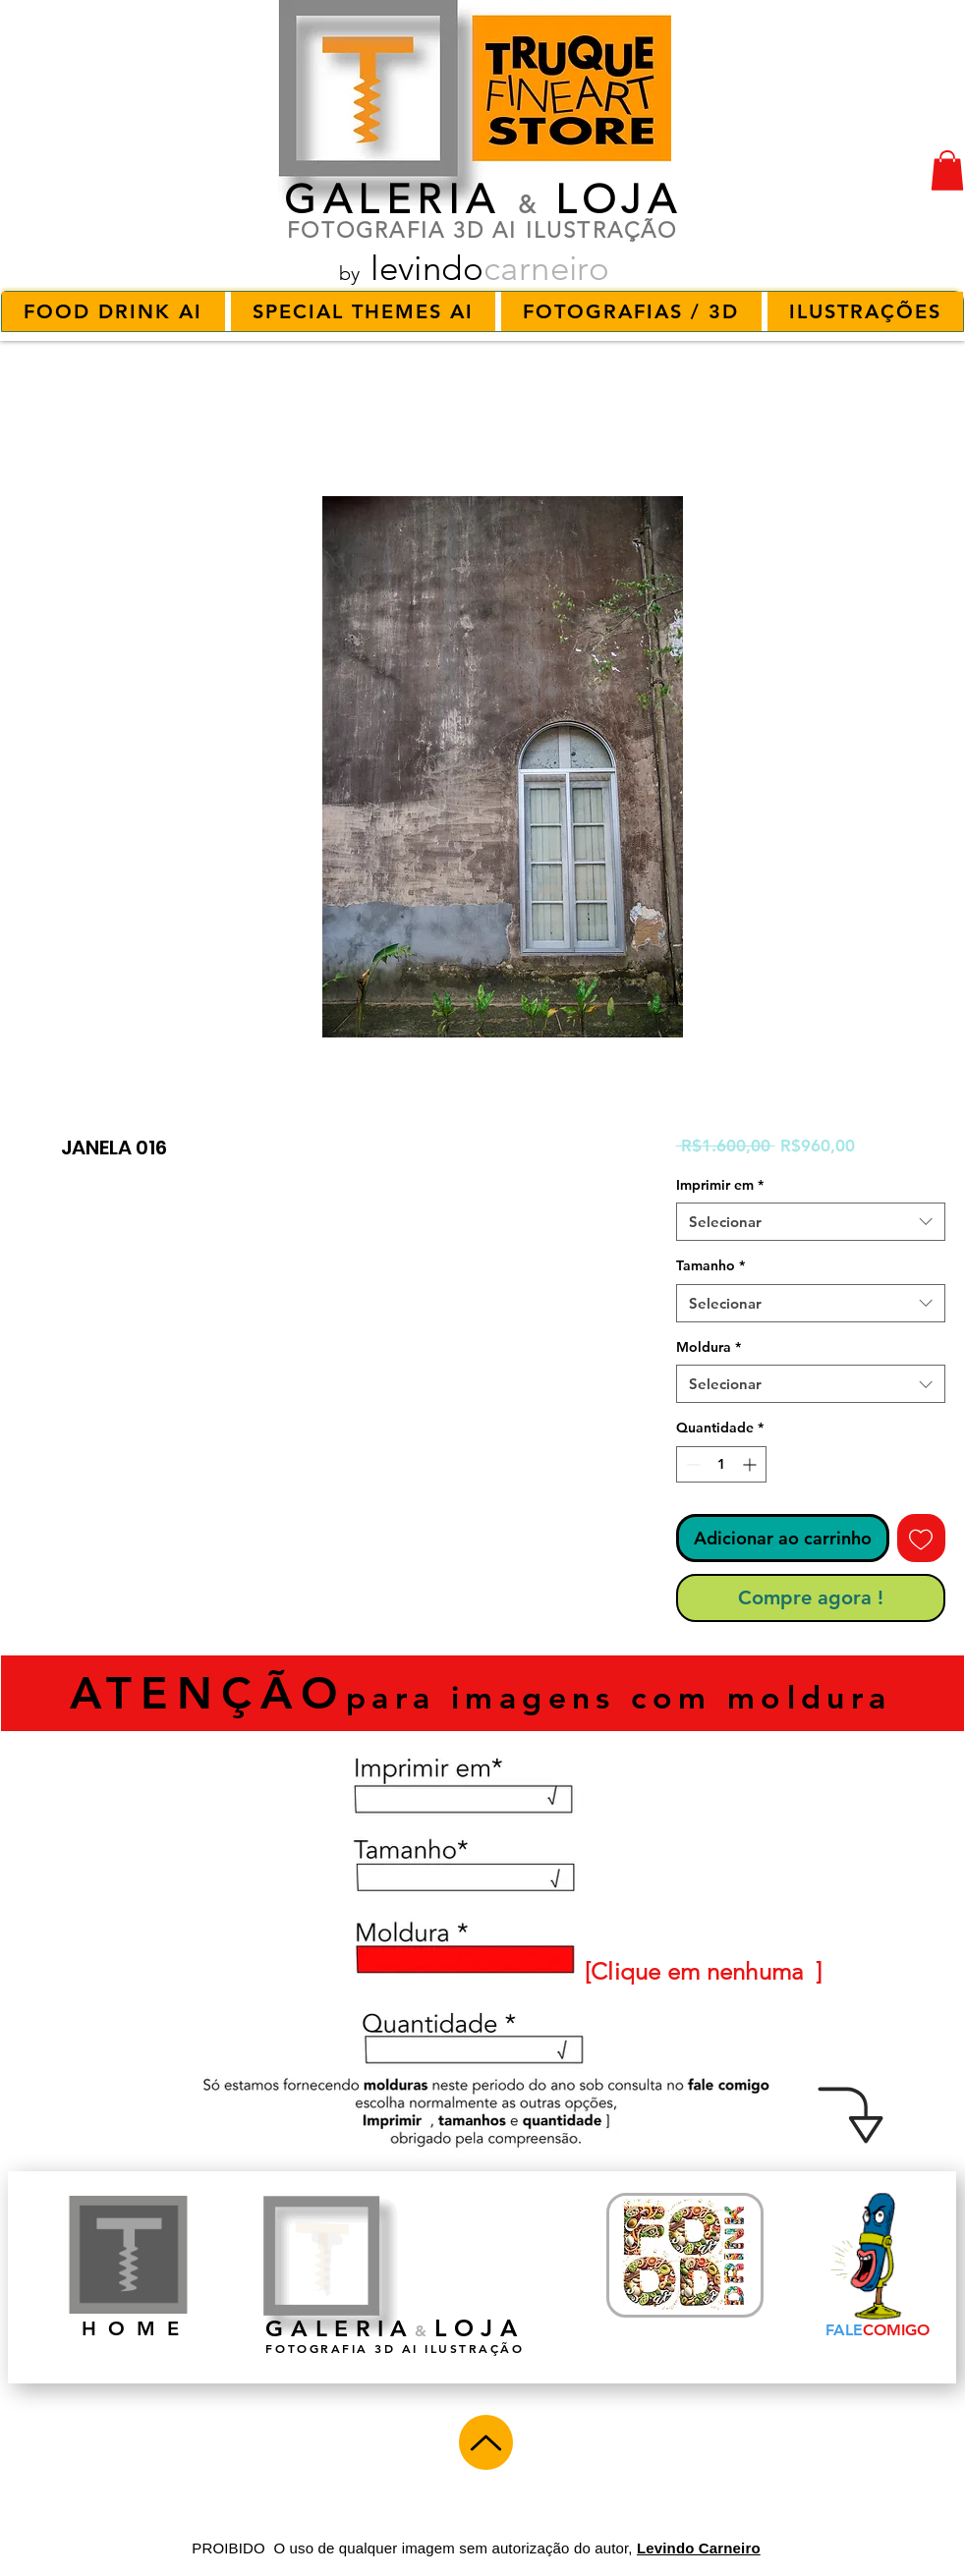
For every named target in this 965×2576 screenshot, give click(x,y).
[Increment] (751, 1464)
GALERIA (392, 199)
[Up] (486, 2442)
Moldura (708, 1347)
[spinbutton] (721, 1464)
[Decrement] (691, 1464)
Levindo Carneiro (699, 2548)
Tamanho (710, 1265)
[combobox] (810, 1222)
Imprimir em (720, 1185)
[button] (947, 170)
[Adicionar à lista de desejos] (921, 1538)
